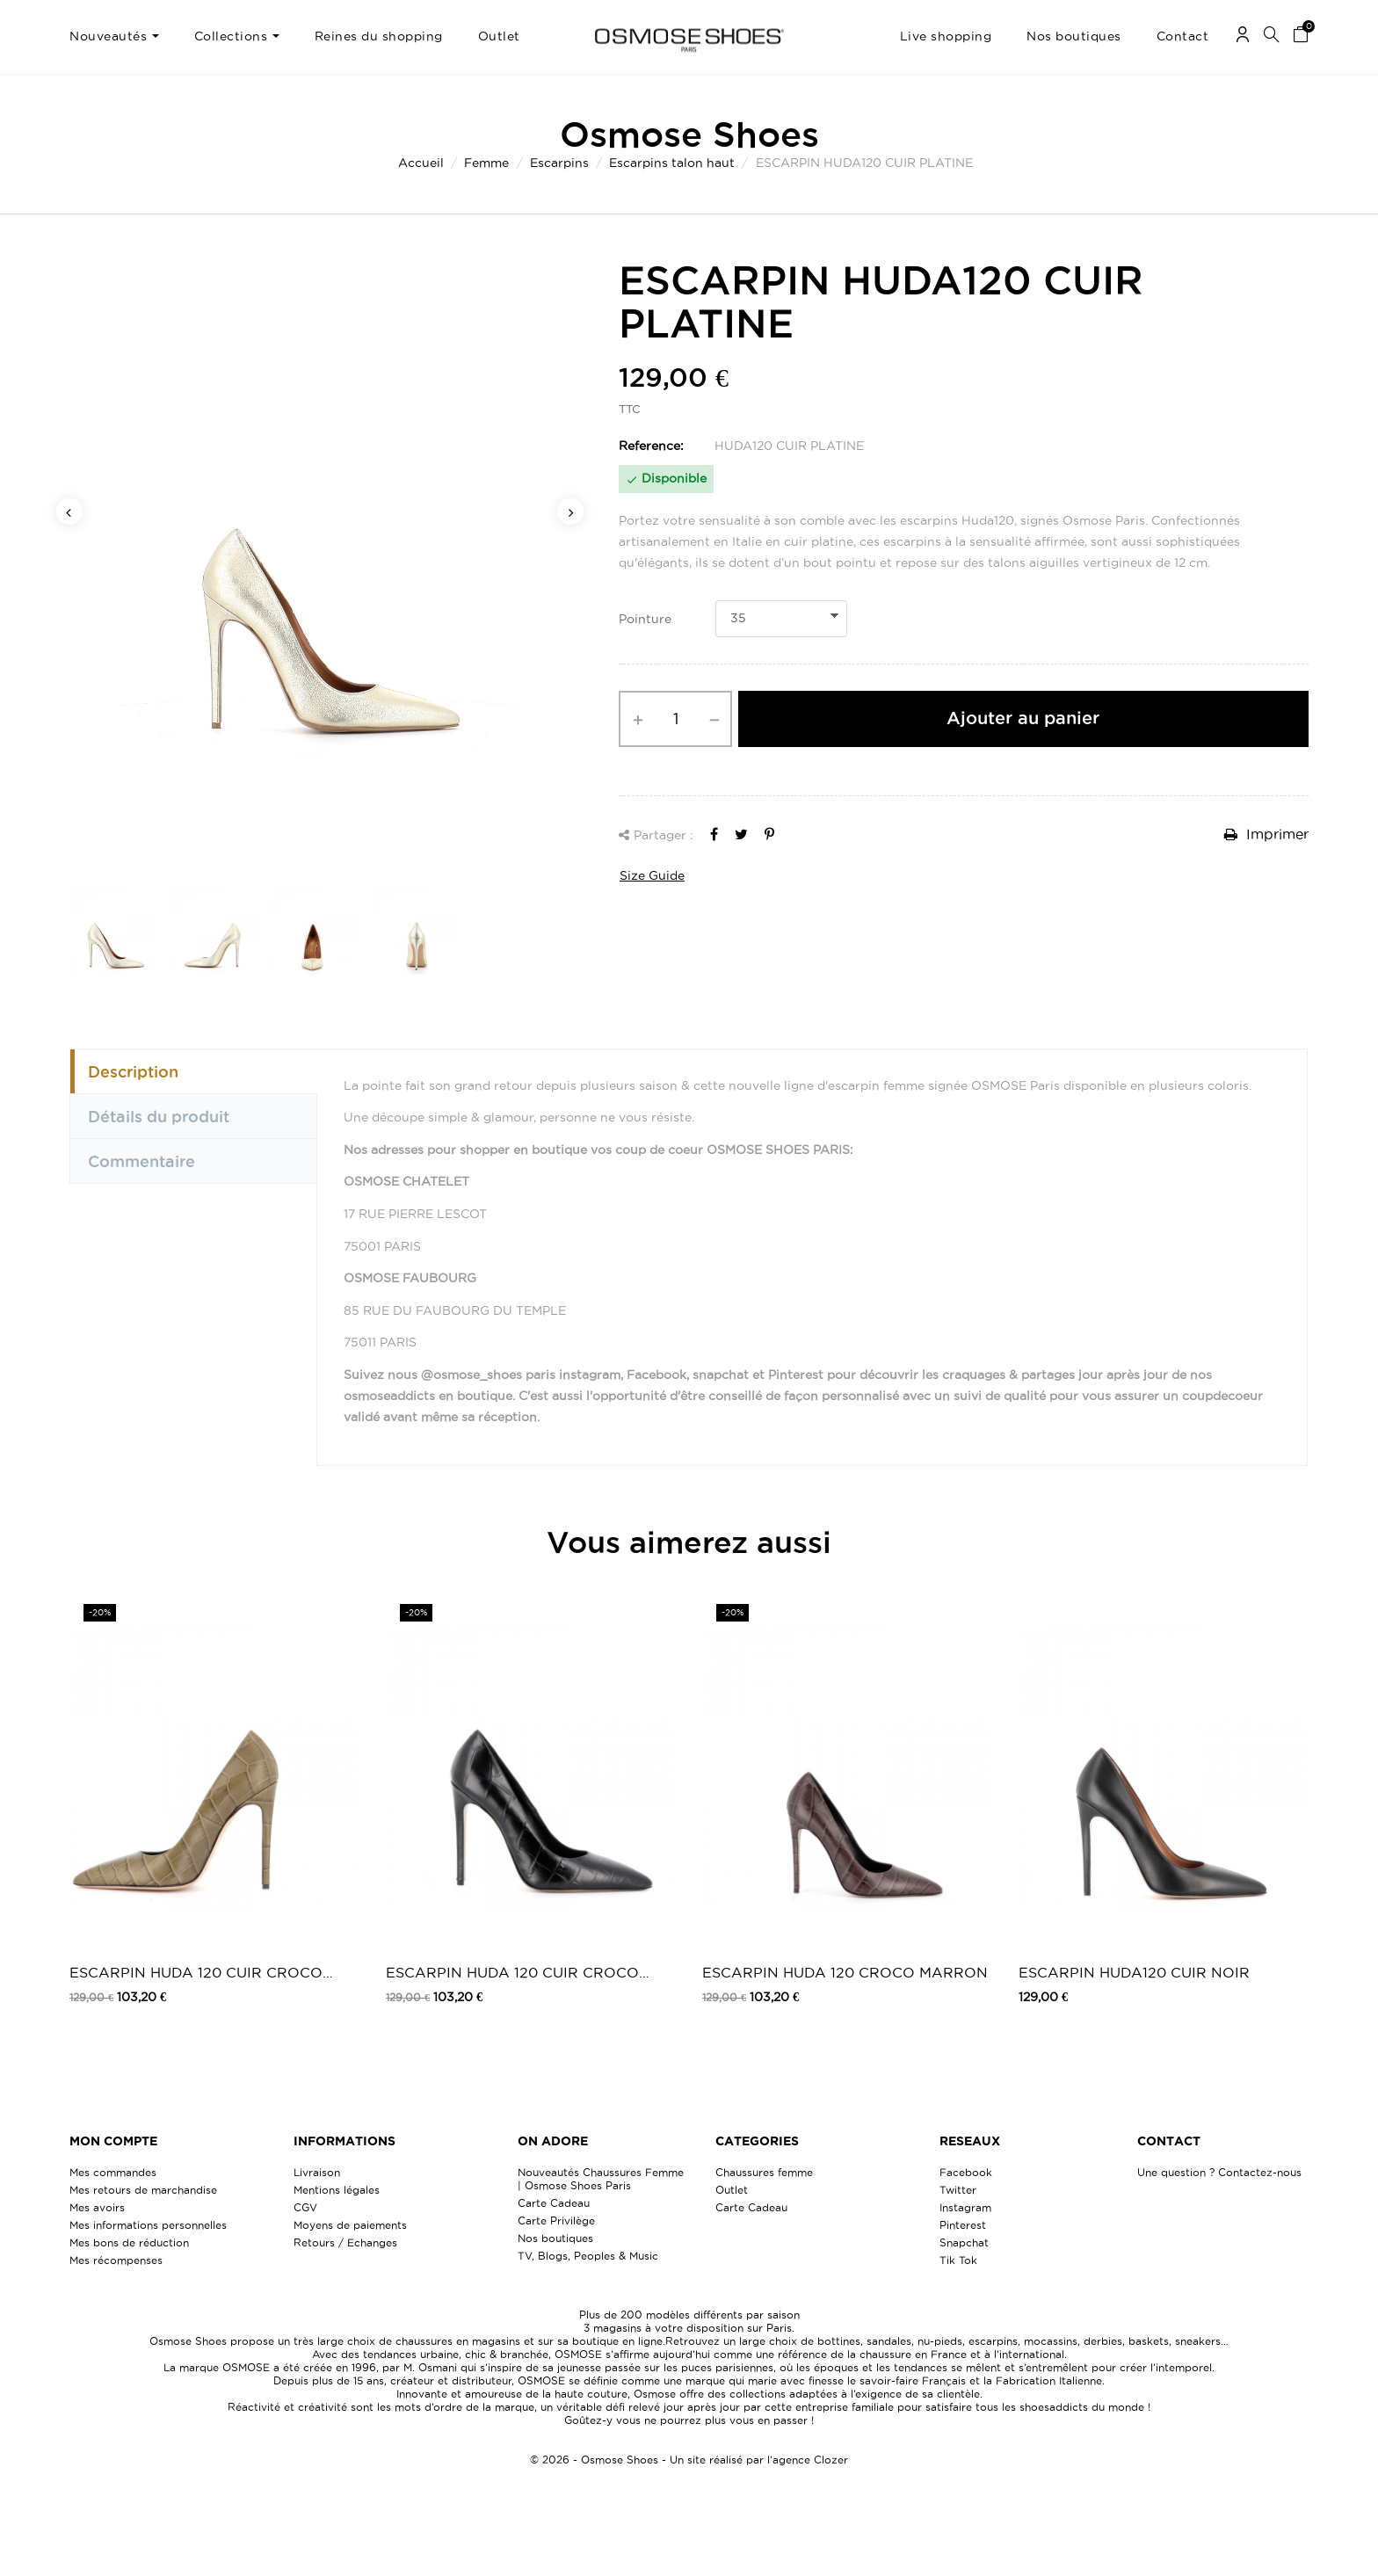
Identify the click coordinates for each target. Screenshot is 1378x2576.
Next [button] (570, 511)
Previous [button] (69, 511)
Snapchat (964, 2242)
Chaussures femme (764, 2172)
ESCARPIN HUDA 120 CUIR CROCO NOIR (512, 1973)
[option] (319, 559)
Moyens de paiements (350, 2225)
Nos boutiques (555, 2238)
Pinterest (962, 2225)
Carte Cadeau (554, 2203)
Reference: (651, 446)
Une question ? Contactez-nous (1219, 2172)
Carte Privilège (556, 2220)
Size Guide (652, 875)
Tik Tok (958, 2260)
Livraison (317, 2172)
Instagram (965, 2207)
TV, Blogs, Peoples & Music (588, 2255)
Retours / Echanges (345, 2242)
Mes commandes (112, 2172)
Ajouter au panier (1022, 718)
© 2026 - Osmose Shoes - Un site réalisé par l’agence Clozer (689, 2459)
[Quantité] (675, 719)
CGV (305, 2207)
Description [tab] (133, 1071)
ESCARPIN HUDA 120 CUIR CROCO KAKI (196, 1973)
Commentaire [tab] (141, 1161)
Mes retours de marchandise (143, 2189)
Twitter (957, 2189)
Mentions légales (337, 2189)
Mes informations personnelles (148, 2225)
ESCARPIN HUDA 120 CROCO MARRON (845, 1972)
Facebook (965, 2172)
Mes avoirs (97, 2207)
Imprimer (1266, 834)
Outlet (731, 2189)
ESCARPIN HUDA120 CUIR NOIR (1134, 1972)
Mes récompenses (116, 2260)
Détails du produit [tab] (158, 1116)
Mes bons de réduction (129, 2242)
